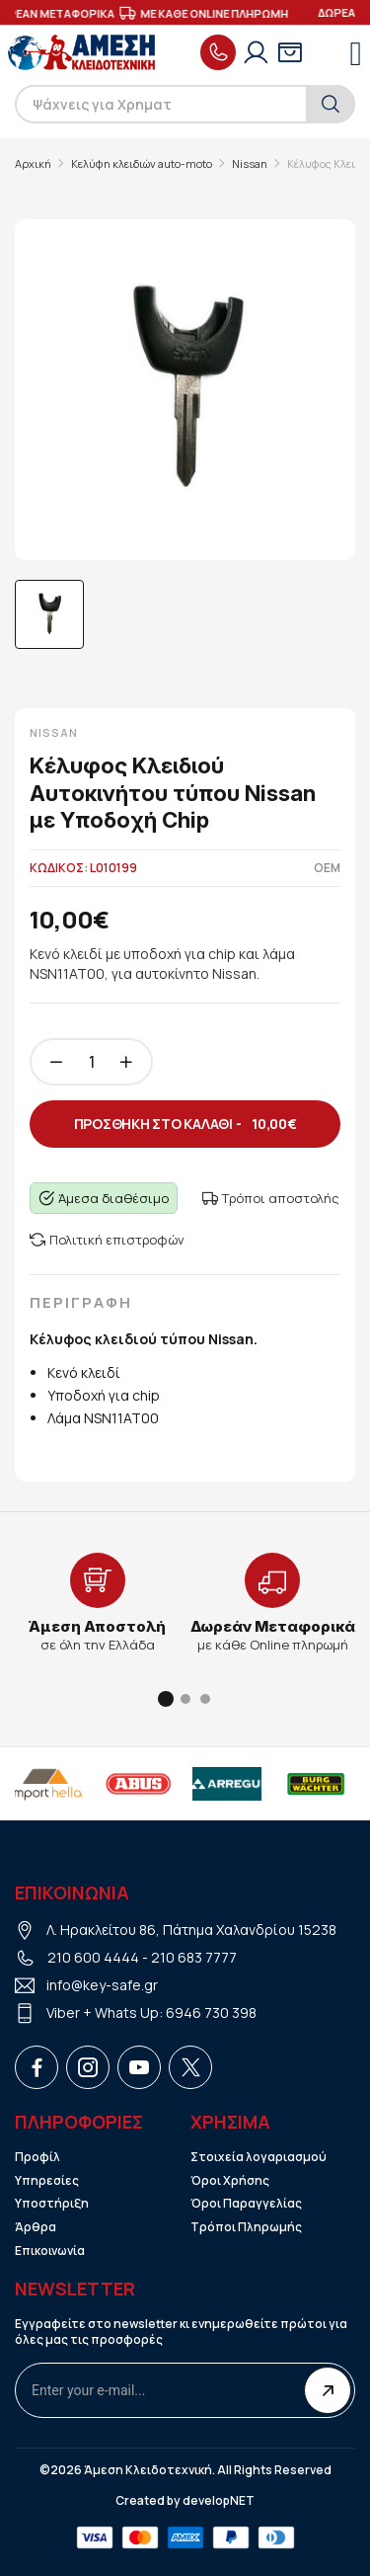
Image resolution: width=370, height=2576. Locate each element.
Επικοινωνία (50, 2251)
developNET (219, 2501)
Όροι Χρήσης (229, 2181)
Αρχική (33, 164)
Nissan (249, 164)
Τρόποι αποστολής (270, 1198)
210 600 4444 (93, 1957)
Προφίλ (37, 2157)
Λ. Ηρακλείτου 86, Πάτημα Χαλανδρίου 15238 (191, 1929)
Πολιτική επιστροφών (107, 1239)
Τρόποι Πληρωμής (246, 2227)
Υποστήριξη (52, 2204)
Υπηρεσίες (47, 2181)
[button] (166, 1699)
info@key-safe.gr (102, 1984)
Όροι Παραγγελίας (246, 2204)
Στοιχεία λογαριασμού (258, 2157)
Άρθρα (35, 2227)
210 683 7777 (194, 1957)
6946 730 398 (211, 2012)
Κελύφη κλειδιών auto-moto (141, 164)
